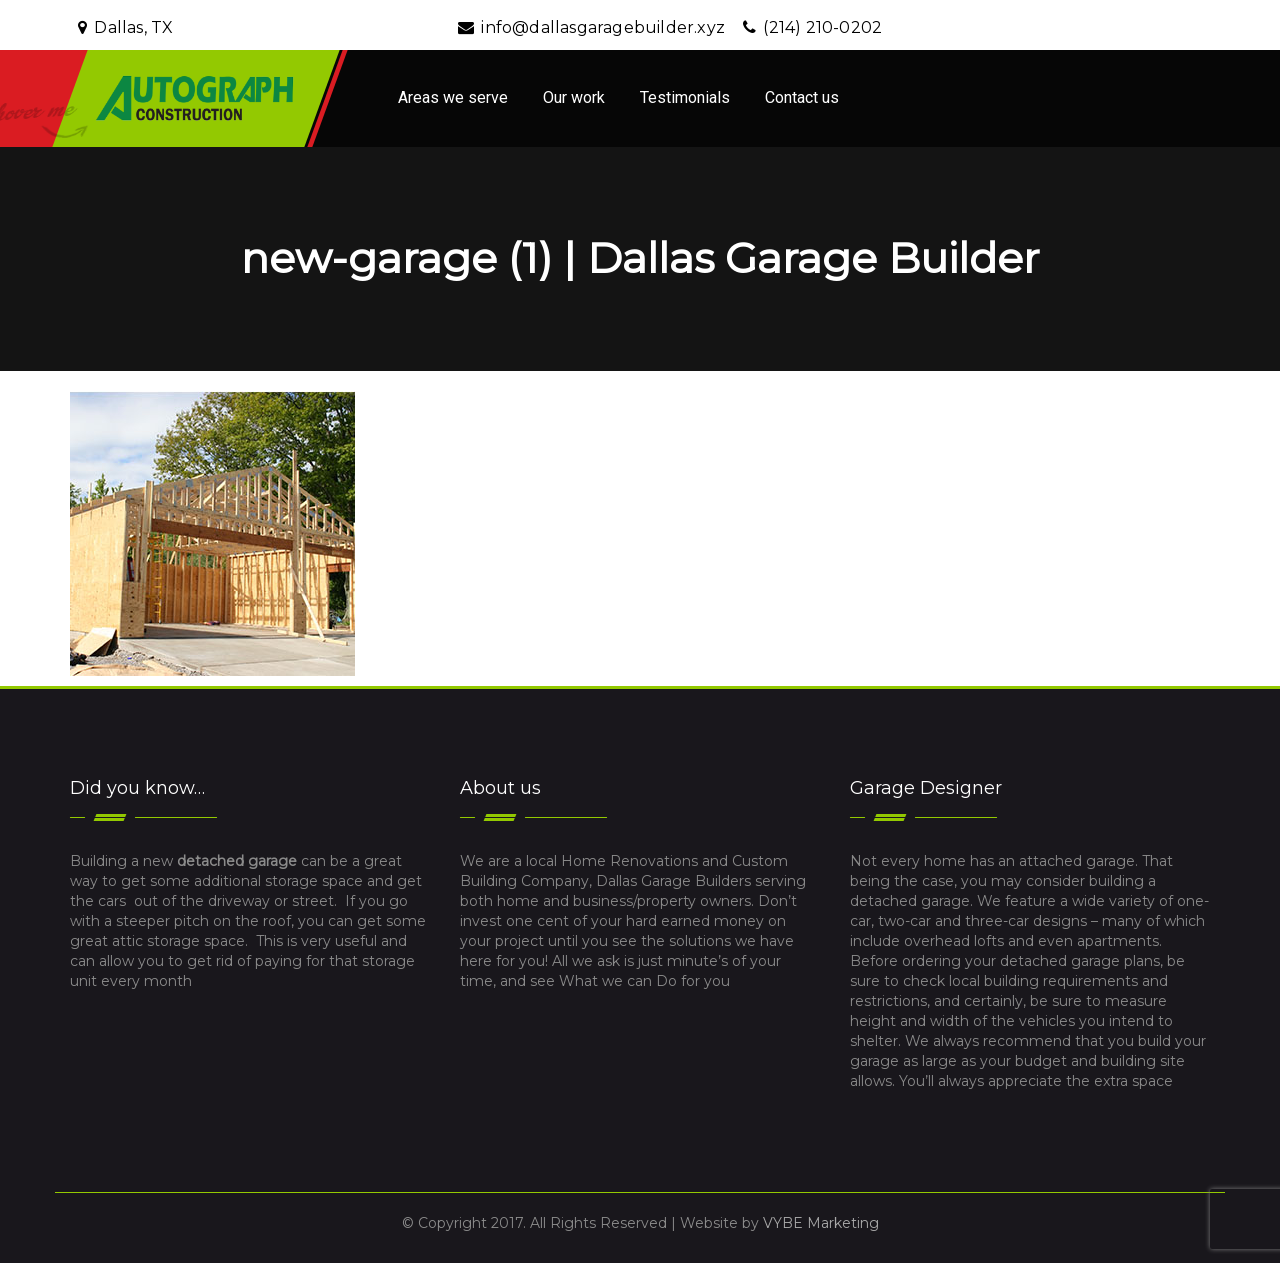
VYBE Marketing (821, 1223)
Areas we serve (453, 97)
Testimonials (685, 97)
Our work (574, 97)
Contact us (802, 97)
